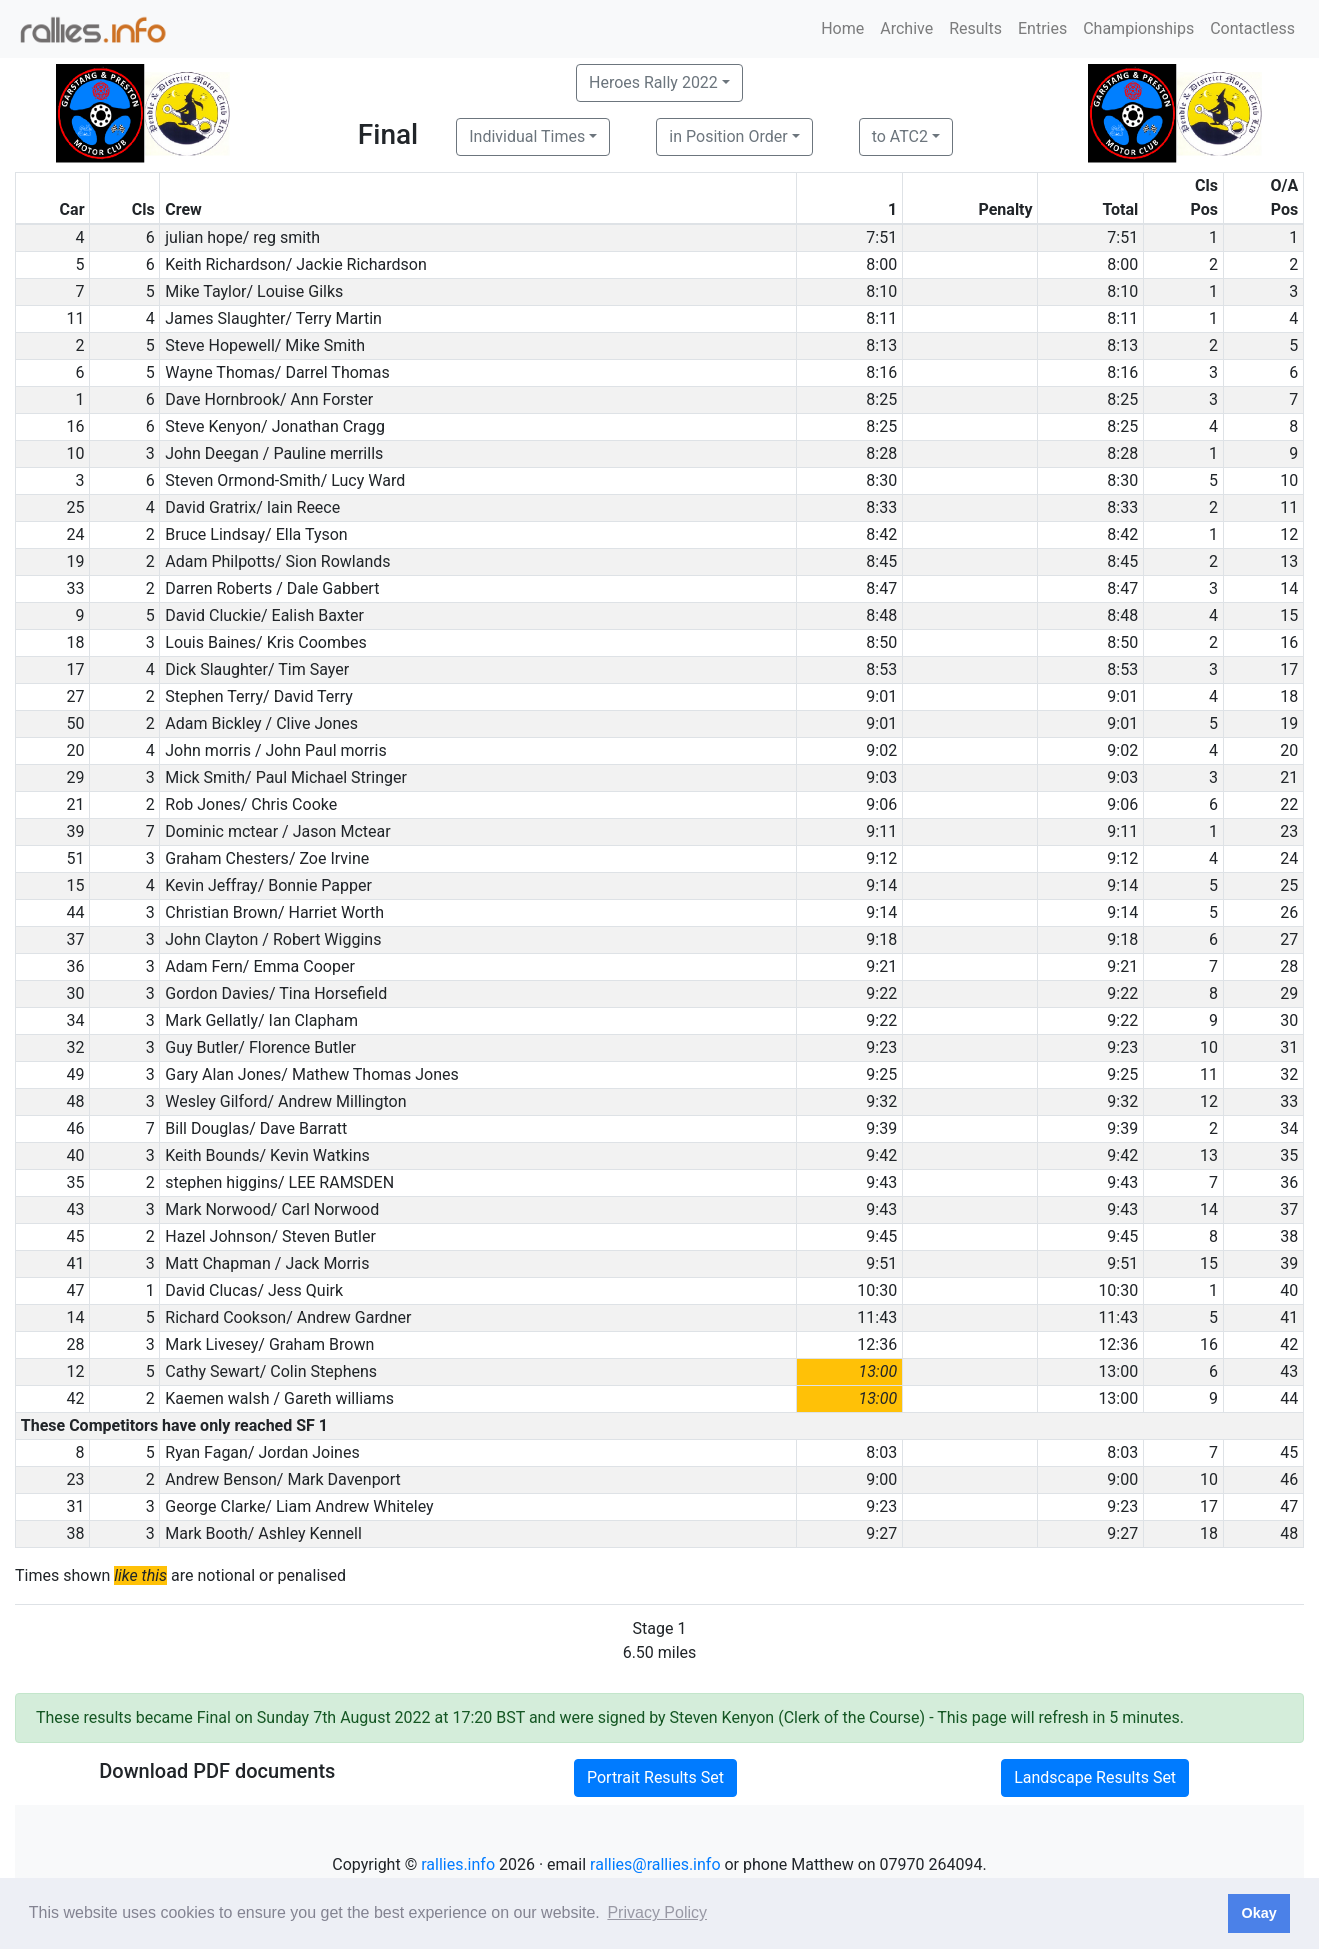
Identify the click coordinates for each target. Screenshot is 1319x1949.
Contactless (1252, 28)
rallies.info (458, 1864)
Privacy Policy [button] (657, 1912)
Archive (906, 28)
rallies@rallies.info (655, 1864)
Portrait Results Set (655, 1777)
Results (975, 28)
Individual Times (527, 136)
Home (842, 28)
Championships (1138, 28)
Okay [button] (1258, 1913)
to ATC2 (900, 136)
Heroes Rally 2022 (653, 82)
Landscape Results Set (1095, 1777)
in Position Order (728, 136)
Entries (1042, 28)
